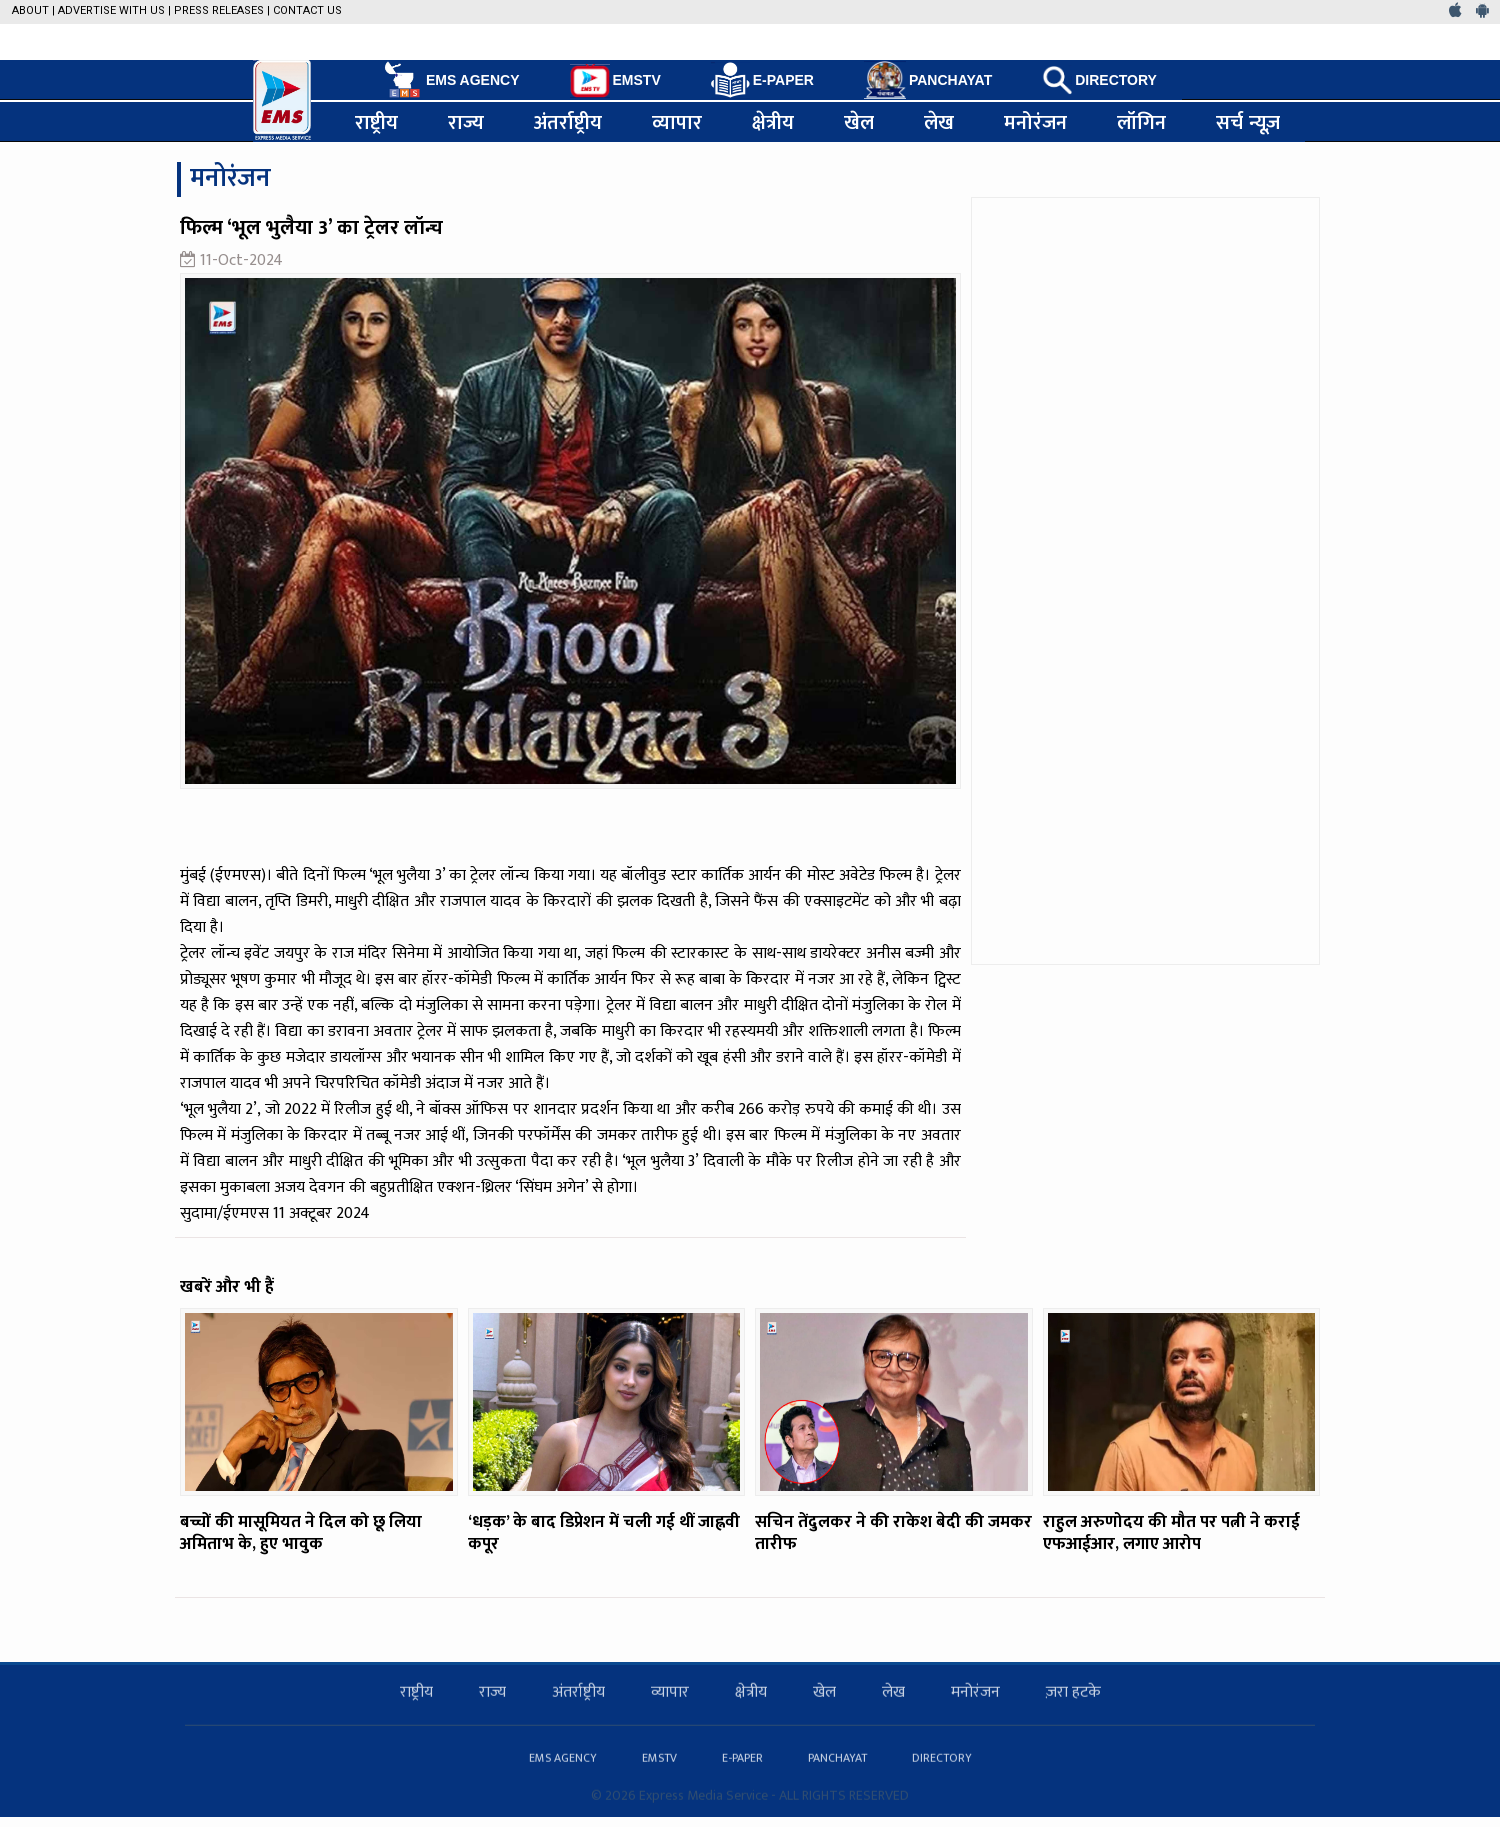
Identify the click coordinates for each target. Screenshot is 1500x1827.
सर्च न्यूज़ (1248, 122)
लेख (939, 122)
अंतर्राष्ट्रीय (568, 122)
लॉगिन (1141, 122)
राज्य (466, 122)
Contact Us (307, 10)
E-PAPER (762, 80)
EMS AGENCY (450, 80)
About (30, 10)
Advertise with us (111, 10)
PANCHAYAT (928, 80)
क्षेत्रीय (773, 122)
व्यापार (677, 122)
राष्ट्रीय (376, 122)
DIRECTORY (1099, 80)
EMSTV (615, 81)
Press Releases (219, 10)
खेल (859, 122)
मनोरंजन (1035, 122)
